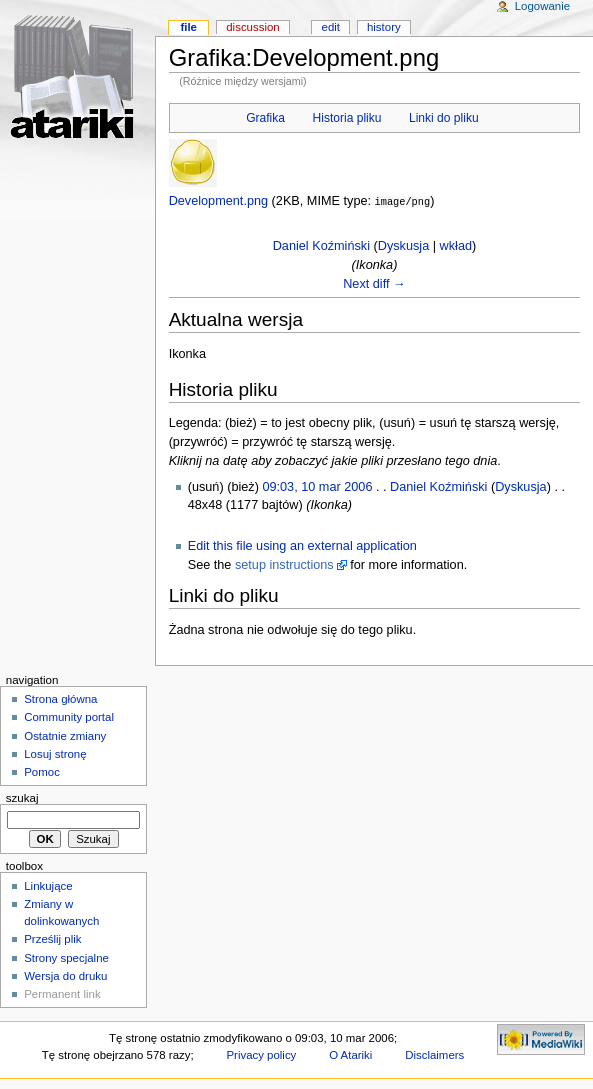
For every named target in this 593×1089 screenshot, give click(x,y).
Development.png (218, 201)
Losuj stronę (55, 753)
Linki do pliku (444, 118)
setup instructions (284, 564)
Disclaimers (434, 1054)
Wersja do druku (65, 975)
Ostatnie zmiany (65, 735)
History (384, 27)
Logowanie (542, 6)
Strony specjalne (66, 957)
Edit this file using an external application (302, 545)
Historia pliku (347, 118)
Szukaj (22, 797)
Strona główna (60, 698)
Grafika (265, 118)
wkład (456, 245)
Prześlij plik (52, 938)
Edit (331, 27)
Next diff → (374, 283)
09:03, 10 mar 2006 (317, 486)
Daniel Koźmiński (321, 245)
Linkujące (48, 885)
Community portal (69, 716)
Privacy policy (261, 1054)
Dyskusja (403, 245)
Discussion (252, 27)
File (188, 27)
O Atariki (350, 1054)
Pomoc (42, 771)
